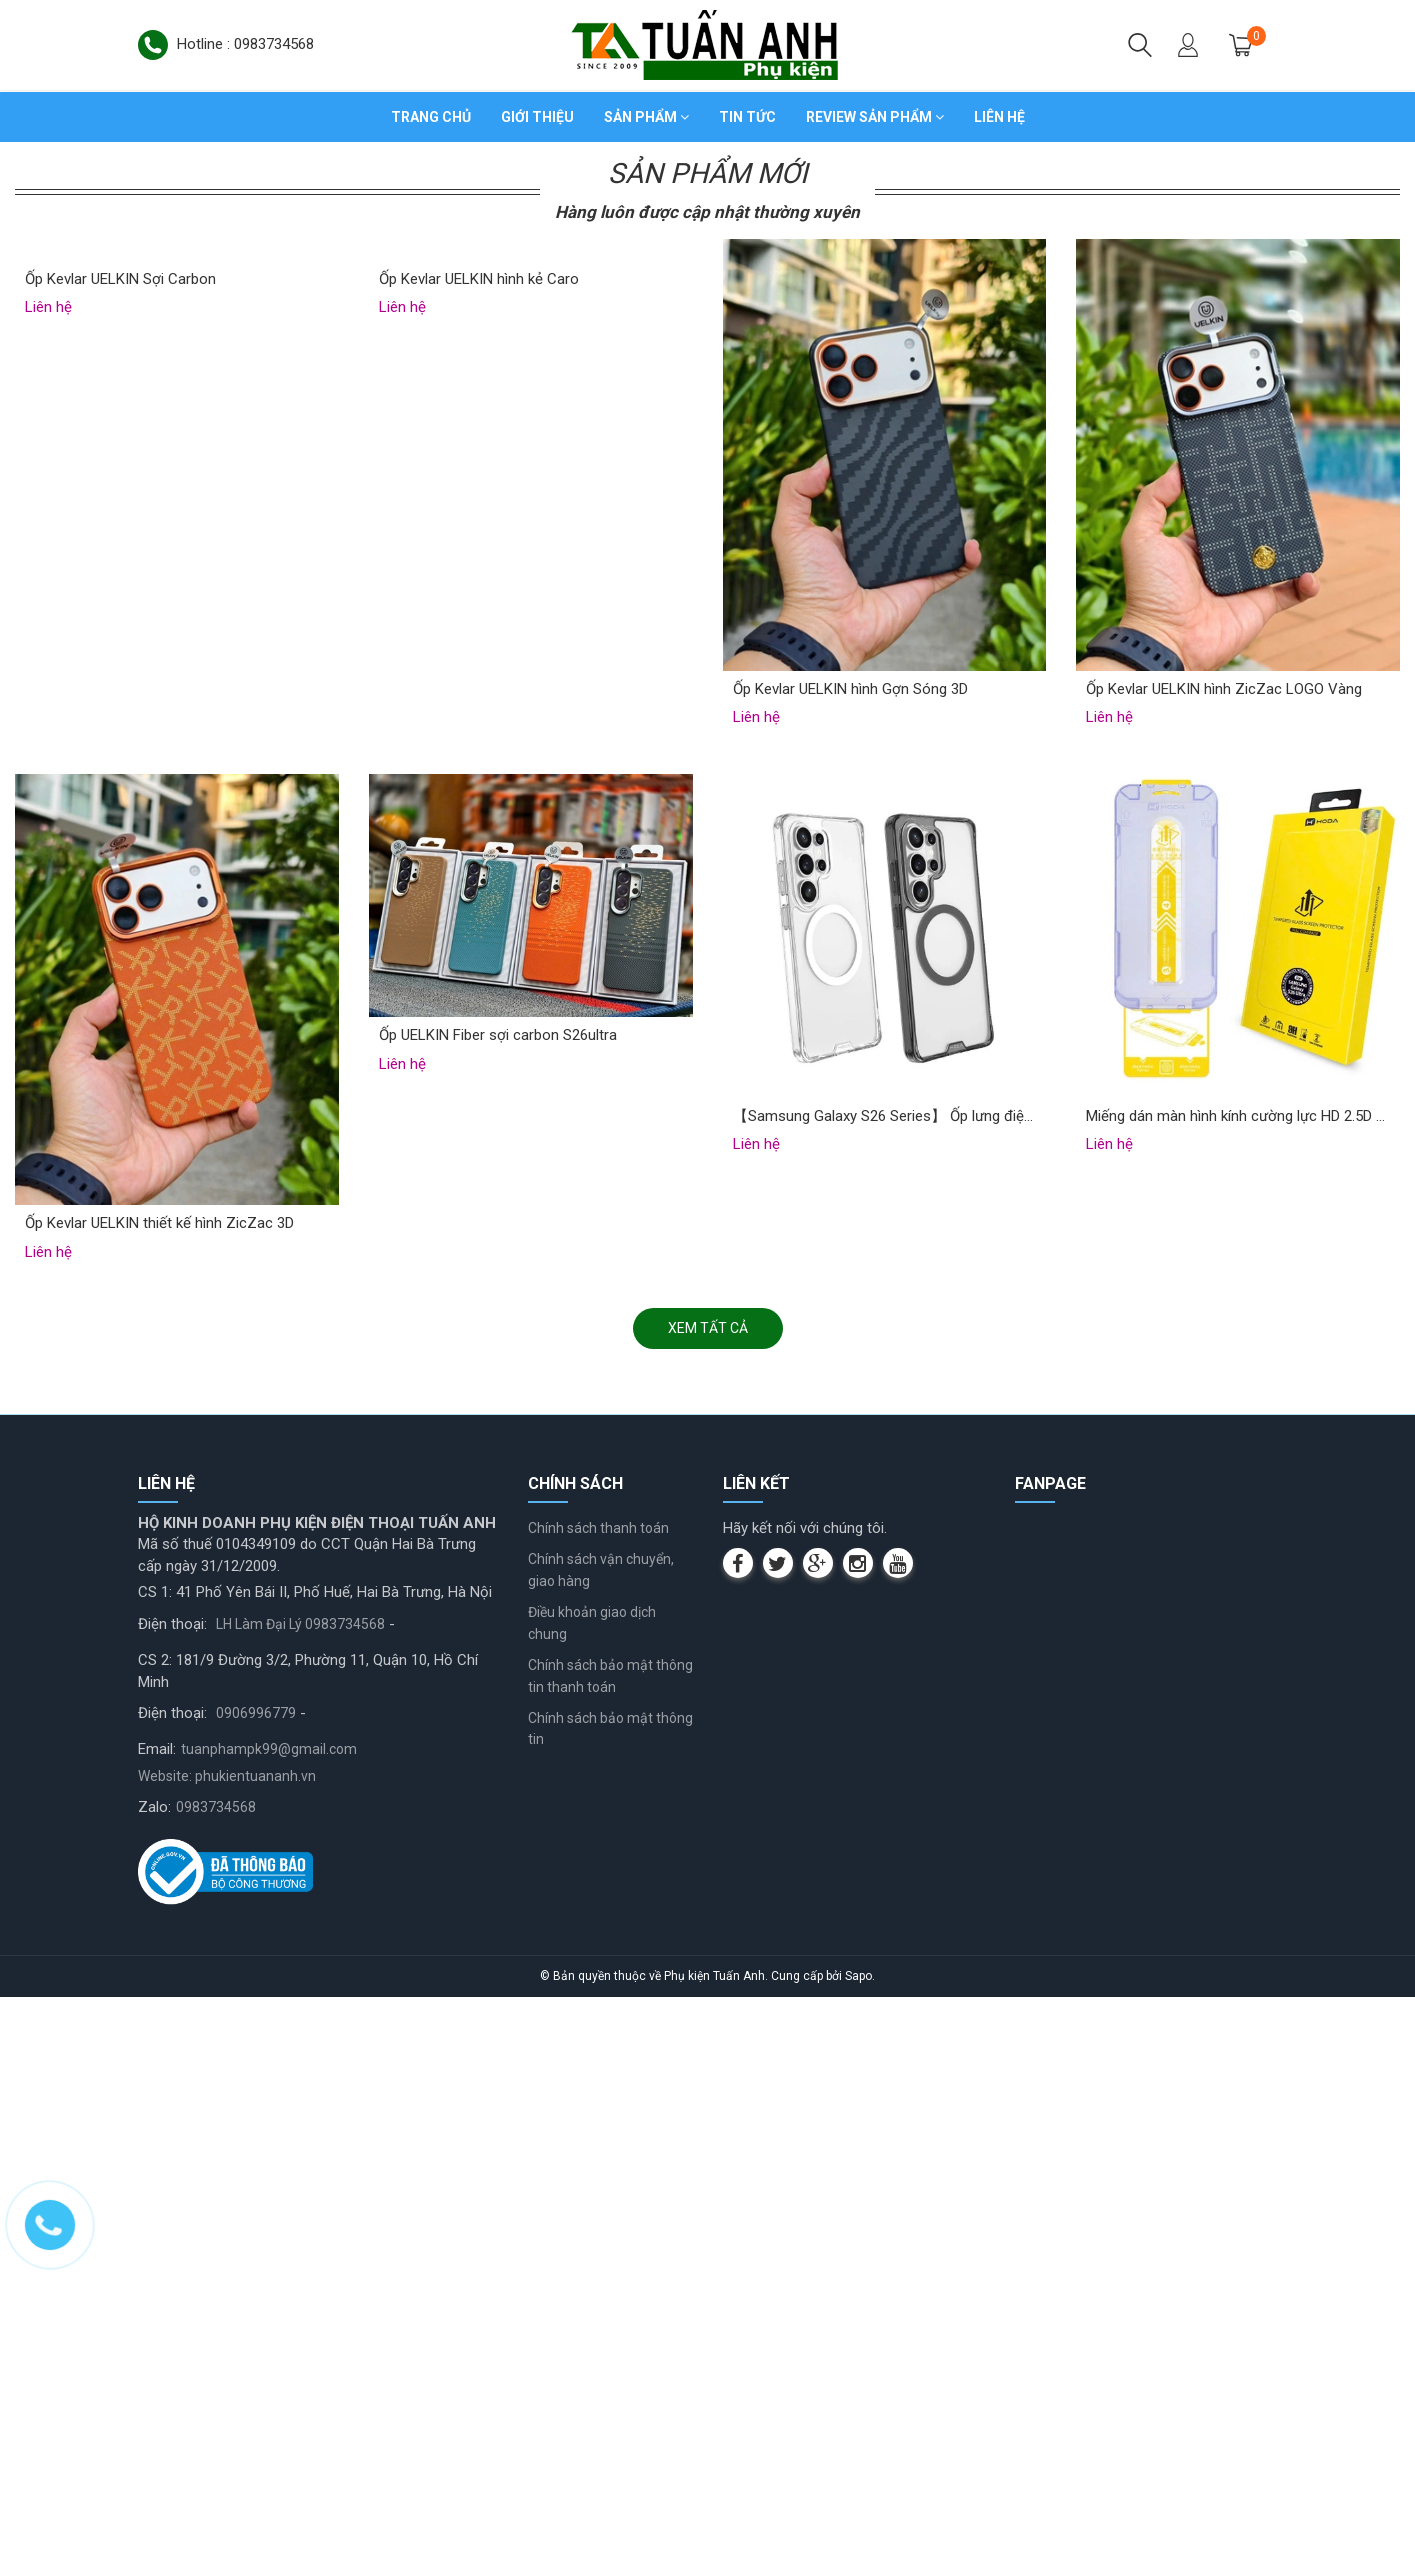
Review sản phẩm (875, 117)
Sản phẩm (646, 117)
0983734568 (216, 2360)
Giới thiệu (537, 117)
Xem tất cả (708, 1882)
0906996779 (256, 2266)
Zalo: (154, 2360)
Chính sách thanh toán (598, 2081)
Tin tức (747, 117)
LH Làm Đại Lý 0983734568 (300, 2177)
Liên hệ (999, 117)
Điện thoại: (172, 2177)
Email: (157, 2303)
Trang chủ (431, 117)
